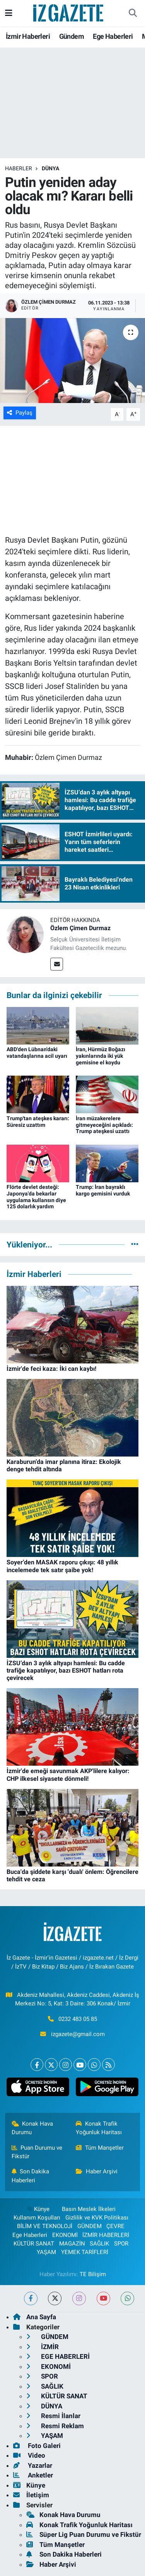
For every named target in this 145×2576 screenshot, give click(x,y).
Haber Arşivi (97, 2171)
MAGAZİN (72, 2243)
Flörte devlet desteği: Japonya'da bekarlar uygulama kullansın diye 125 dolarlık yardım (36, 1196)
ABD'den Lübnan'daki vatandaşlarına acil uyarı (37, 1052)
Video (29, 2455)
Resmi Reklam (55, 2426)
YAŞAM (46, 2252)
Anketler (33, 2475)
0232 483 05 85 (77, 2018)
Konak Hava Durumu (32, 2128)
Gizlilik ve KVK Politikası (96, 2217)
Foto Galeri (37, 2446)
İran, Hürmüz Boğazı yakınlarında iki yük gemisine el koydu (100, 1056)
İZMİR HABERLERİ (105, 2235)
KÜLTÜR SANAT (34, 2243)
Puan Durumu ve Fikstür (37, 2152)
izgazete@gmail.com (78, 2034)
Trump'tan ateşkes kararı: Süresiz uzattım (38, 1121)
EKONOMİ (65, 2235)
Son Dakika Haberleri (30, 2175)
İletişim (31, 2495)
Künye (37, 2209)
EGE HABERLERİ (58, 2356)
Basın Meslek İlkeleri (89, 2209)
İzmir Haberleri (28, 36)
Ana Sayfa (34, 2317)
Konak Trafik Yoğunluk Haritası (99, 2128)
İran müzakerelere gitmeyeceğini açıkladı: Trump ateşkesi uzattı (104, 1125)
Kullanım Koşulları (37, 2217)
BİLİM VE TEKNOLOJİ (44, 2226)
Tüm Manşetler (100, 2147)
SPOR (121, 2243)
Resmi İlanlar (53, 2416)
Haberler (18, 168)
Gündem (71, 36)
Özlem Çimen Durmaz (80, 928)
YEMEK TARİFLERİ (84, 2252)
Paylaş (19, 412)
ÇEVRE (115, 2226)
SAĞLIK (99, 2243)
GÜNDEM (89, 2226)
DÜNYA (50, 168)
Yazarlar (32, 2465)
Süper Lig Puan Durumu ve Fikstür (83, 2534)
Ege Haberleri (113, 36)
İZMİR (42, 2347)
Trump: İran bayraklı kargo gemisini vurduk (103, 1190)
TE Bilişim (93, 2274)
